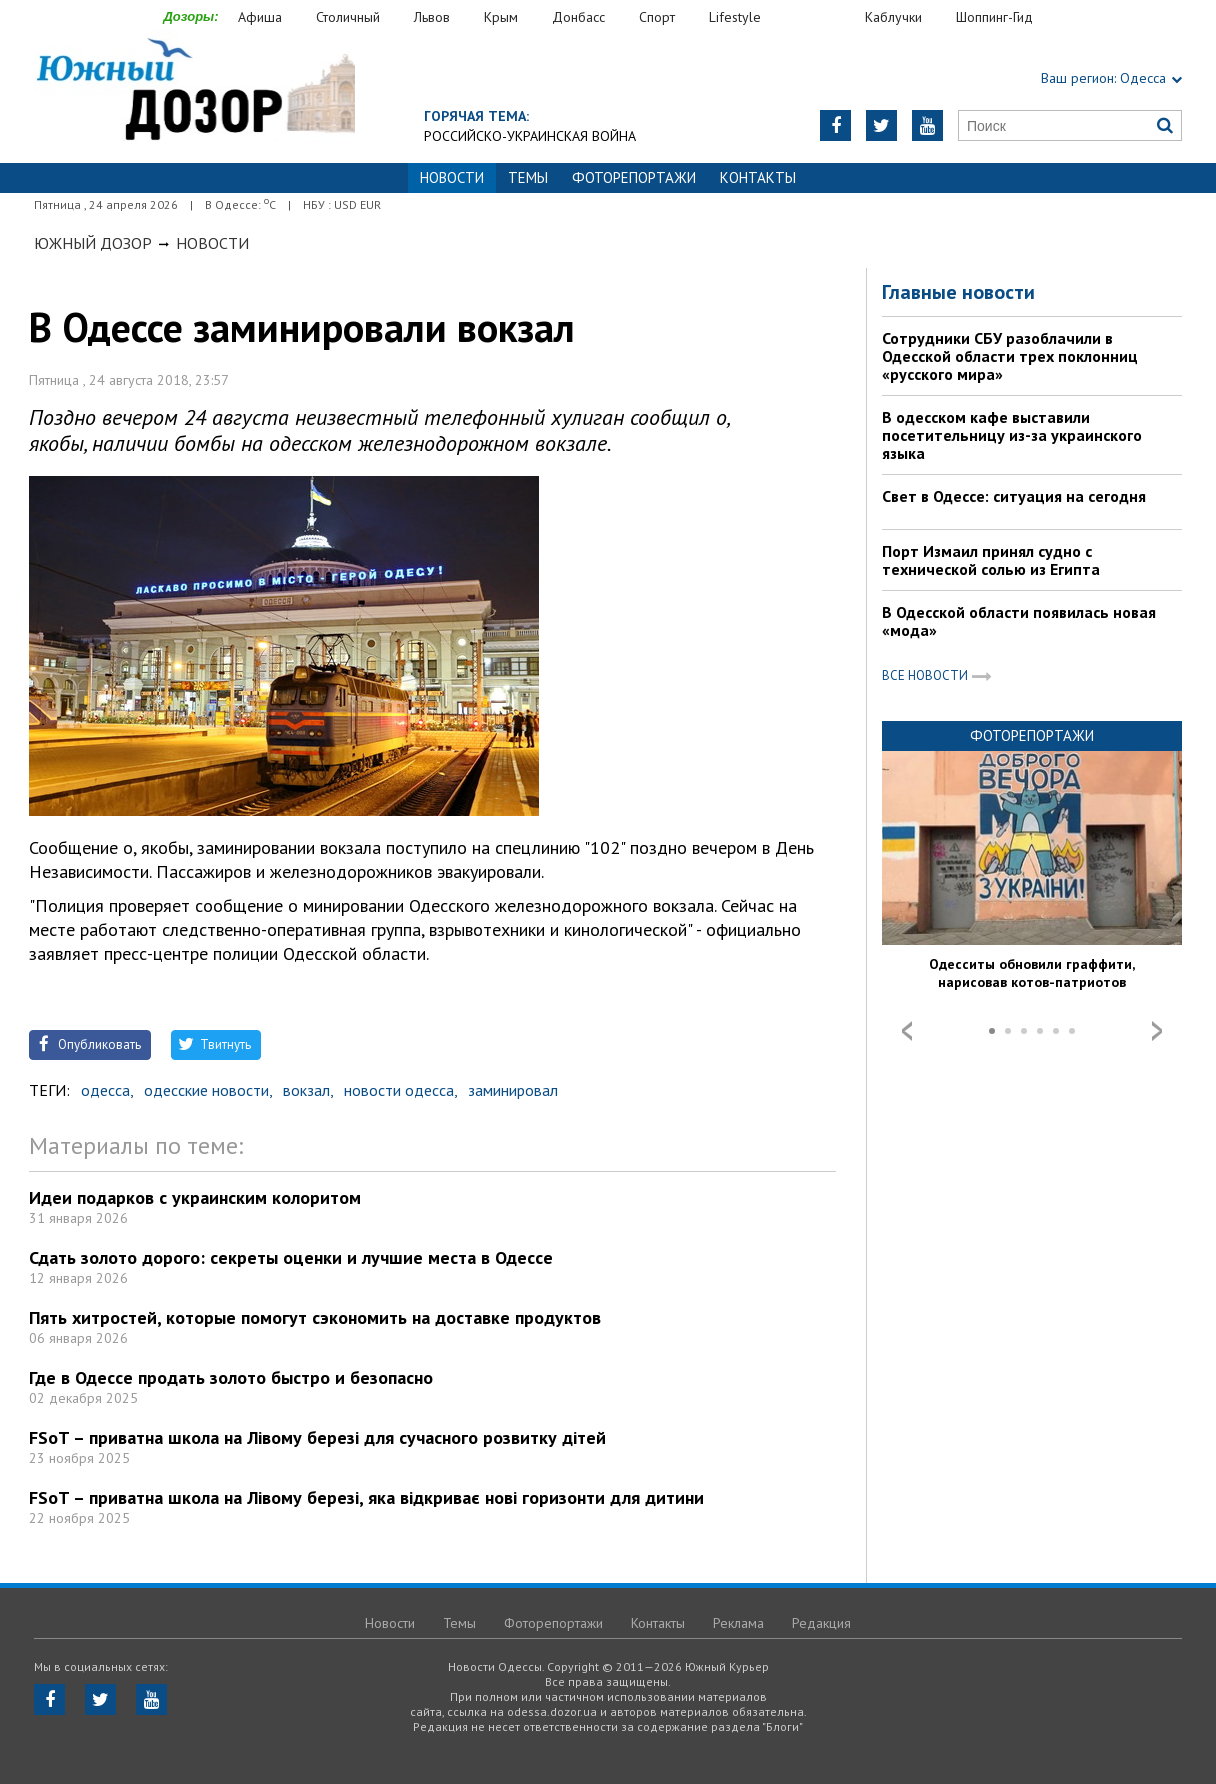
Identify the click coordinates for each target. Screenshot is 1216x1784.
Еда (823, 17)
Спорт (657, 17)
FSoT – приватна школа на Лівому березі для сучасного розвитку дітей (317, 1437)
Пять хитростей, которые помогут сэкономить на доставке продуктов (315, 1317)
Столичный (348, 17)
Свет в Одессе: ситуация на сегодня (1014, 496)
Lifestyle (735, 17)
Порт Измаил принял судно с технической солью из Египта (991, 560)
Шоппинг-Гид (994, 17)
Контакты (758, 177)
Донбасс (578, 17)
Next (1157, 1031)
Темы (528, 177)
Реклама (738, 1623)
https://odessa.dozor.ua (194, 91)
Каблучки (893, 17)
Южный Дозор (93, 243)
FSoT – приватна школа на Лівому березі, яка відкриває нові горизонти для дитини (366, 1497)
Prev (907, 1031)
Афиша (260, 17)
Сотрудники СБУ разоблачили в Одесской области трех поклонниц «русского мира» (1010, 356)
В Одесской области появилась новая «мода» (1019, 621)
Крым (501, 17)
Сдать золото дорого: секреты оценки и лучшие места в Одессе (291, 1257)
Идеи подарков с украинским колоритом (195, 1197)
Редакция (821, 1623)
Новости (212, 243)
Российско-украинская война (530, 136)
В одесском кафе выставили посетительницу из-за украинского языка (1012, 435)
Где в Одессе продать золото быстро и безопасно (231, 1377)
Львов (432, 17)
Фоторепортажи (634, 177)
